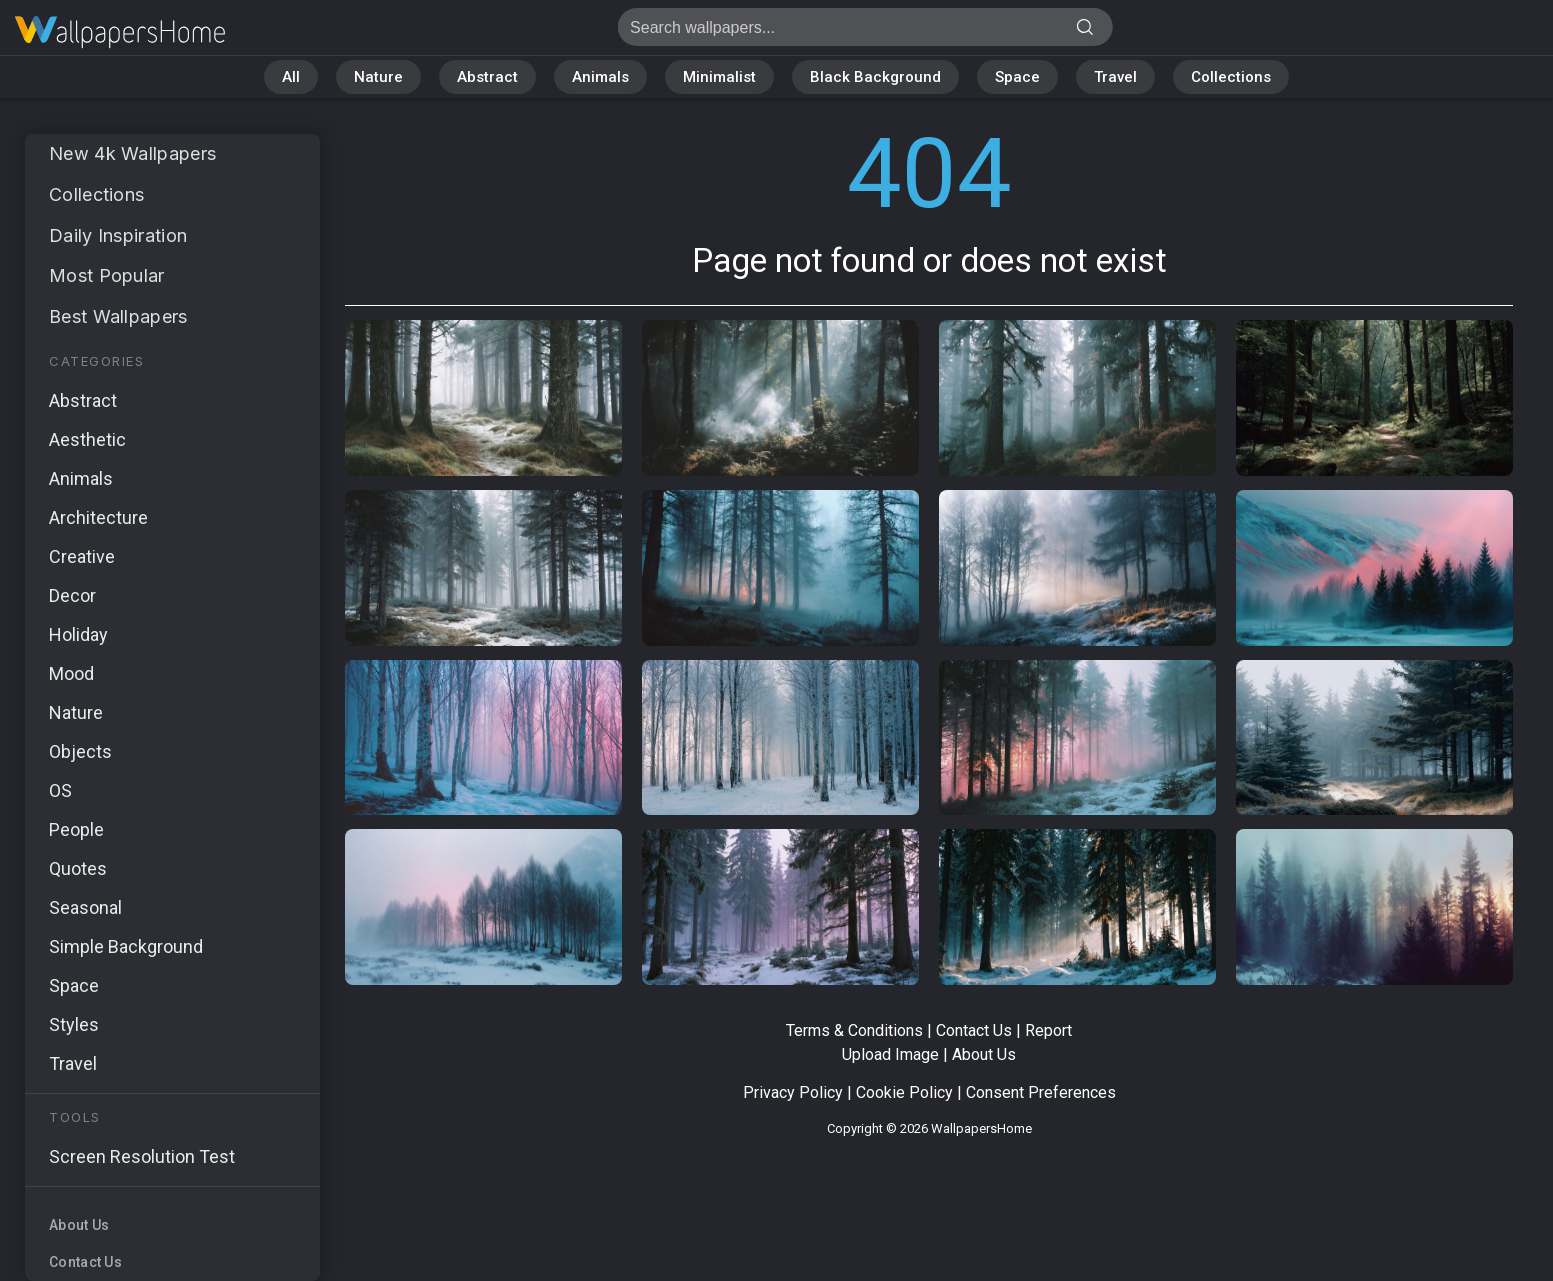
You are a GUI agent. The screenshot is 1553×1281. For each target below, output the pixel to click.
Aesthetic (87, 439)
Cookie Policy (904, 1092)
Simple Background (126, 946)
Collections (1231, 77)
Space (1017, 77)
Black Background (875, 77)
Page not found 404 (120, 32)
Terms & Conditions (854, 1030)
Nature (378, 77)
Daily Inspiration (118, 235)
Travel (1115, 77)
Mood (71, 673)
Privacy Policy (793, 1092)
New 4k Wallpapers (132, 153)
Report (1048, 1030)
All (291, 77)
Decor (72, 595)
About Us (79, 1225)
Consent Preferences (1041, 1092)
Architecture (98, 517)
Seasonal (85, 907)
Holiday (78, 634)
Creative (82, 556)
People (76, 829)
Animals (600, 77)
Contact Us (85, 1262)
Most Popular (107, 275)
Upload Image (890, 1054)
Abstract (487, 77)
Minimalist (719, 77)
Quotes (78, 868)
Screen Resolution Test (142, 1156)
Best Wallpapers (118, 316)
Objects (80, 751)
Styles (74, 1024)
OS (60, 790)
